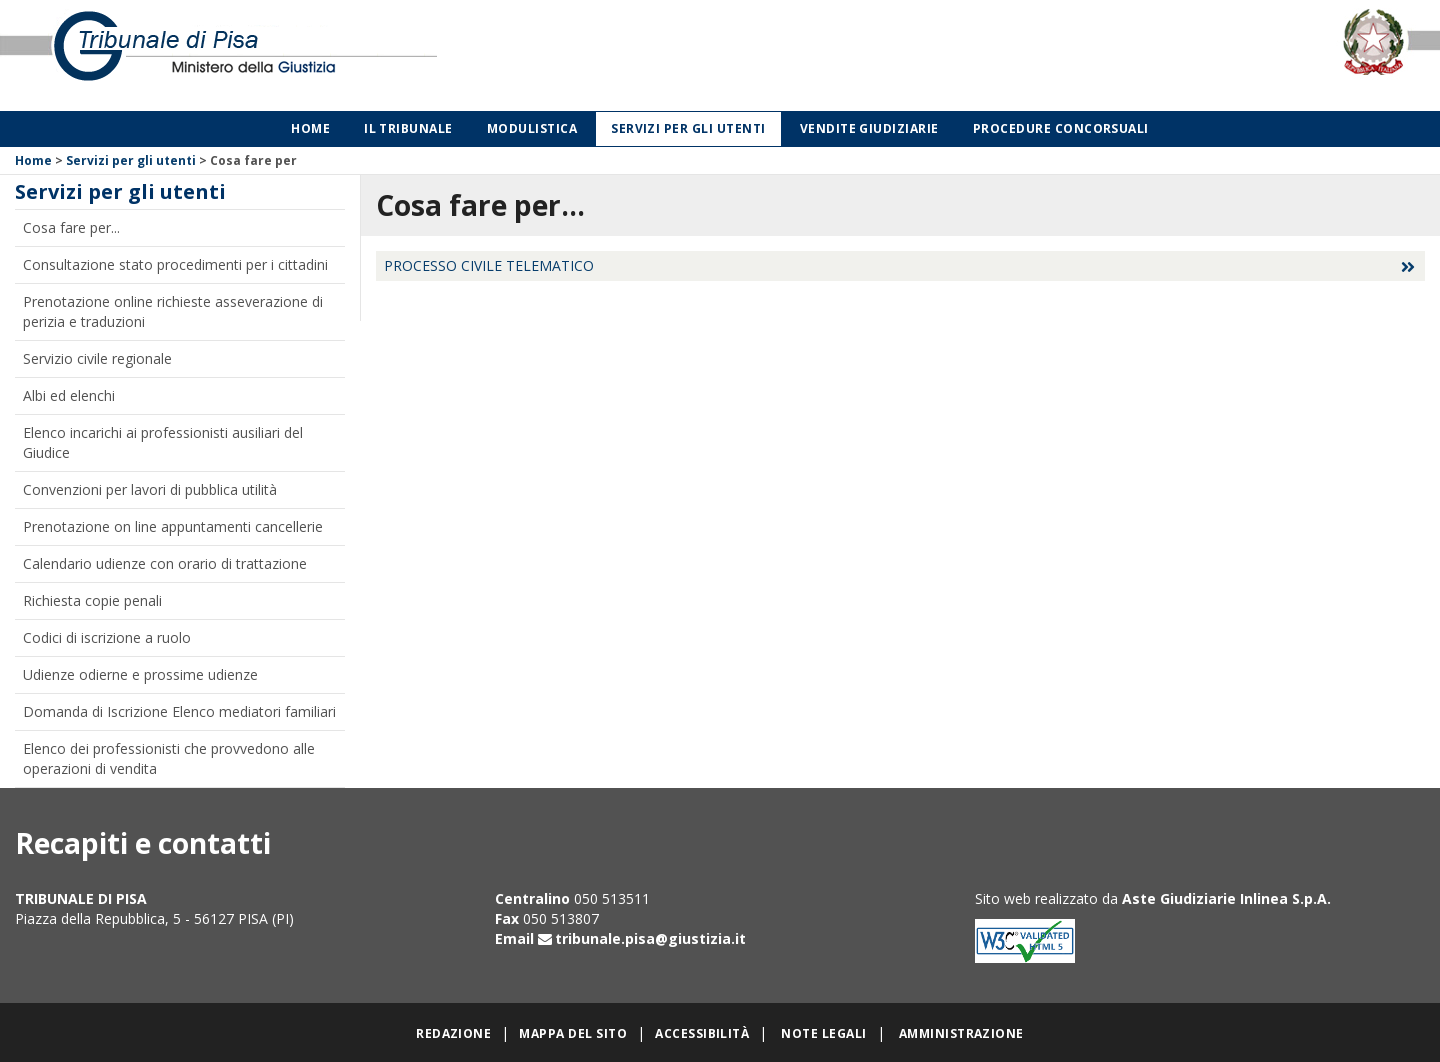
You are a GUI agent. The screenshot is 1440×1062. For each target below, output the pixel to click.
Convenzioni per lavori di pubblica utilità (150, 489)
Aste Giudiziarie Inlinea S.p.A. (1226, 898)
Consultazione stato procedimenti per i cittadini (175, 264)
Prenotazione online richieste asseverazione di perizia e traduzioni (173, 311)
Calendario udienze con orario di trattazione (165, 563)
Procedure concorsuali (1061, 128)
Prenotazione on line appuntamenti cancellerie (173, 526)
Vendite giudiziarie (869, 128)
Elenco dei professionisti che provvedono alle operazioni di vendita (169, 758)
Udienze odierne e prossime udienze (140, 674)
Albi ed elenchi (69, 395)
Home (310, 128)
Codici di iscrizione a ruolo (107, 637)
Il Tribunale (408, 128)
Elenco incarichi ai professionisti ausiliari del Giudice (163, 442)
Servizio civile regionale (97, 358)
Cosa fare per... (71, 227)
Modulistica (532, 128)
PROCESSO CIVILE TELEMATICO (489, 265)
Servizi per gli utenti (688, 128)
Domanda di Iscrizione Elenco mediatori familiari (179, 711)
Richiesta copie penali (92, 600)
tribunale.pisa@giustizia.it (650, 938)
